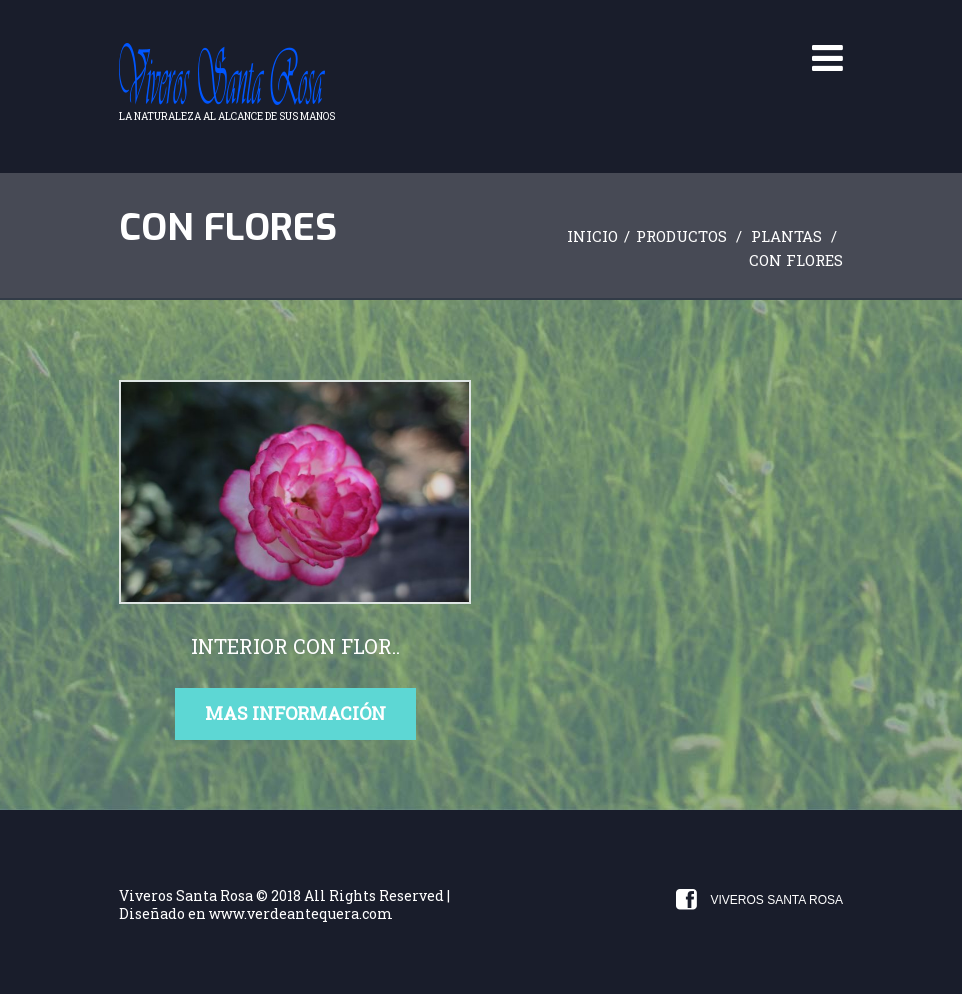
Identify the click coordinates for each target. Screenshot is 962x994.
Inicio (592, 236)
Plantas (786, 236)
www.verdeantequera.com (301, 913)
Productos (681, 236)
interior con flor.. (295, 646)
